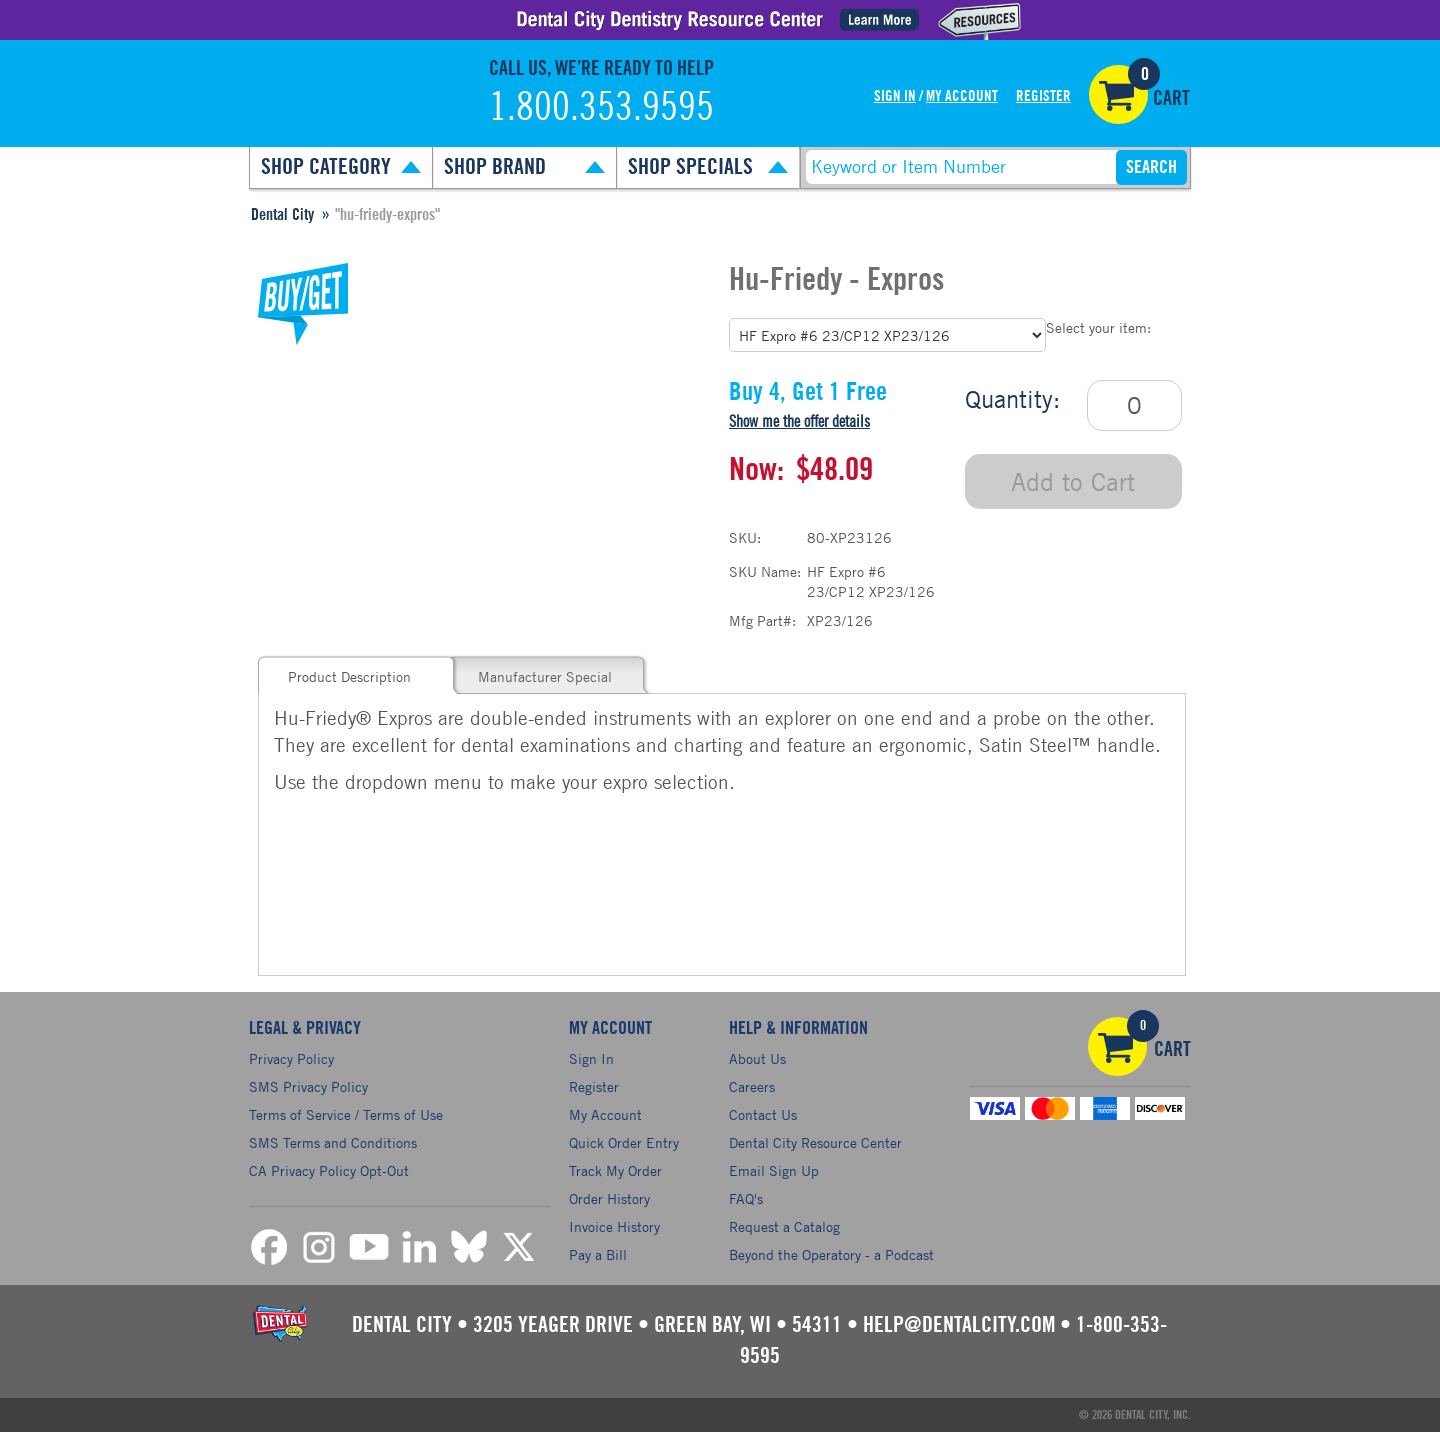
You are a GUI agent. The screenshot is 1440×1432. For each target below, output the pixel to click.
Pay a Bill (598, 1254)
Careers (752, 1086)
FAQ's (746, 1198)
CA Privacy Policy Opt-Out (329, 1170)
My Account (962, 96)
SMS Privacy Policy (308, 1086)
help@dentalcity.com (959, 1325)
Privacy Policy (291, 1058)
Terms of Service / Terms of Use (346, 1114)
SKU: (745, 537)
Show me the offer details (799, 422)
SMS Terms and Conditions (333, 1142)
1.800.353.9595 (601, 108)
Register (1043, 96)
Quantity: (1012, 399)
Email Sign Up (774, 1170)
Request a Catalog (784, 1226)
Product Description (349, 676)
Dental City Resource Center (815, 1142)
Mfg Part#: (762, 620)
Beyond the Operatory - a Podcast (831, 1254)
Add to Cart (1073, 481)
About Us (757, 1058)
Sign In (895, 96)
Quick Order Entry (624, 1142)
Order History (609, 1198)
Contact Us (763, 1114)
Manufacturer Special (545, 676)
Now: (756, 470)
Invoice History (614, 1226)
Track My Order (615, 1170)
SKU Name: (765, 571)
